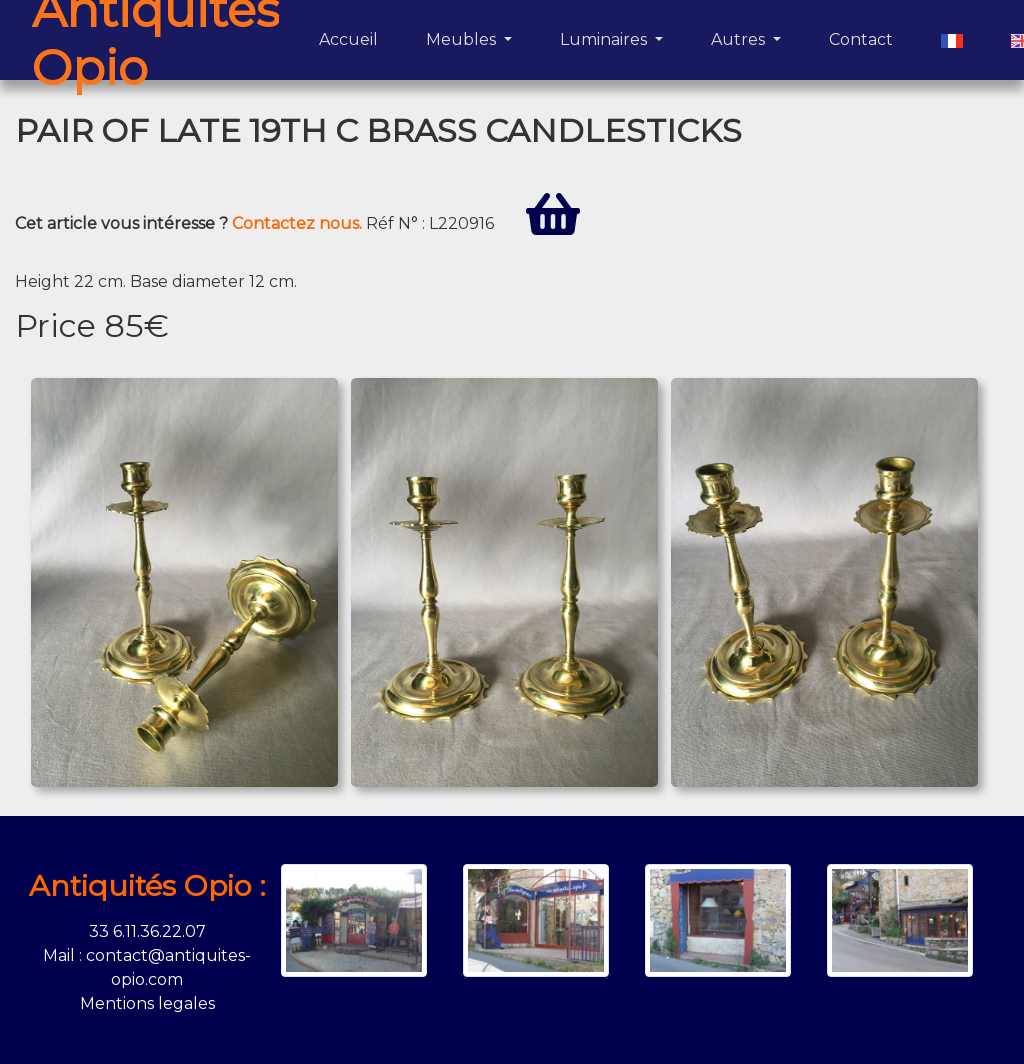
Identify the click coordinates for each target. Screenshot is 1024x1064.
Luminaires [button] (605, 39)
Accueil (352, 38)
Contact (865, 38)
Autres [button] (740, 39)
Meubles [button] (463, 39)
